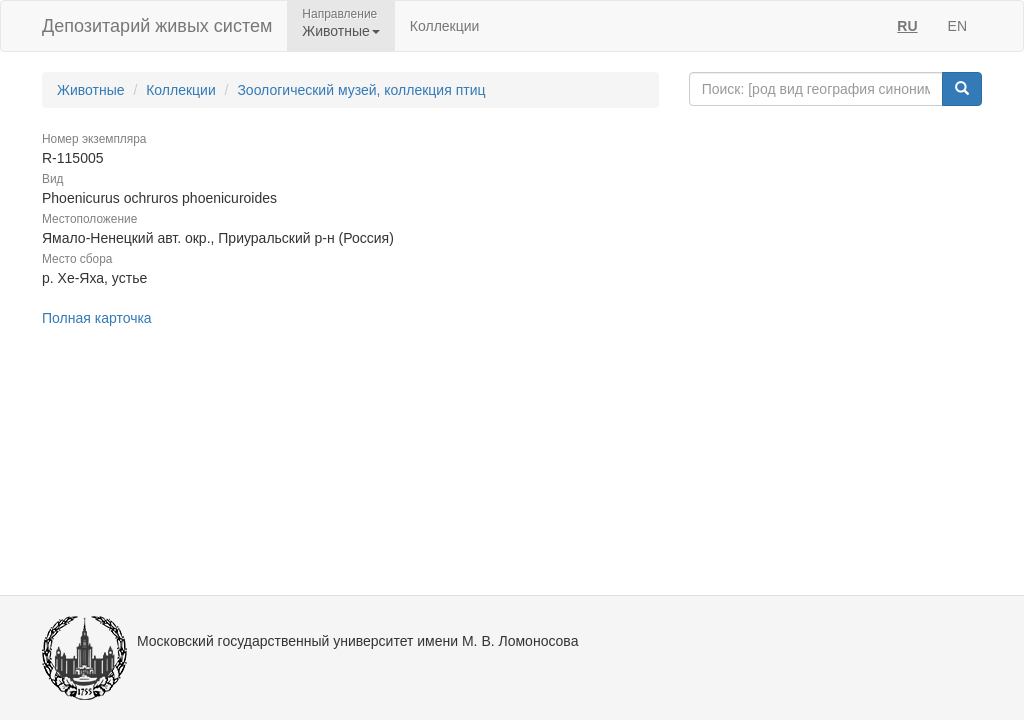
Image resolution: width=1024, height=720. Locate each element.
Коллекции (445, 26)
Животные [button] (341, 31)
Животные (91, 90)
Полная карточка (97, 318)
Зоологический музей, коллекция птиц (361, 90)
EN (957, 26)
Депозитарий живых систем (157, 26)
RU (907, 26)
